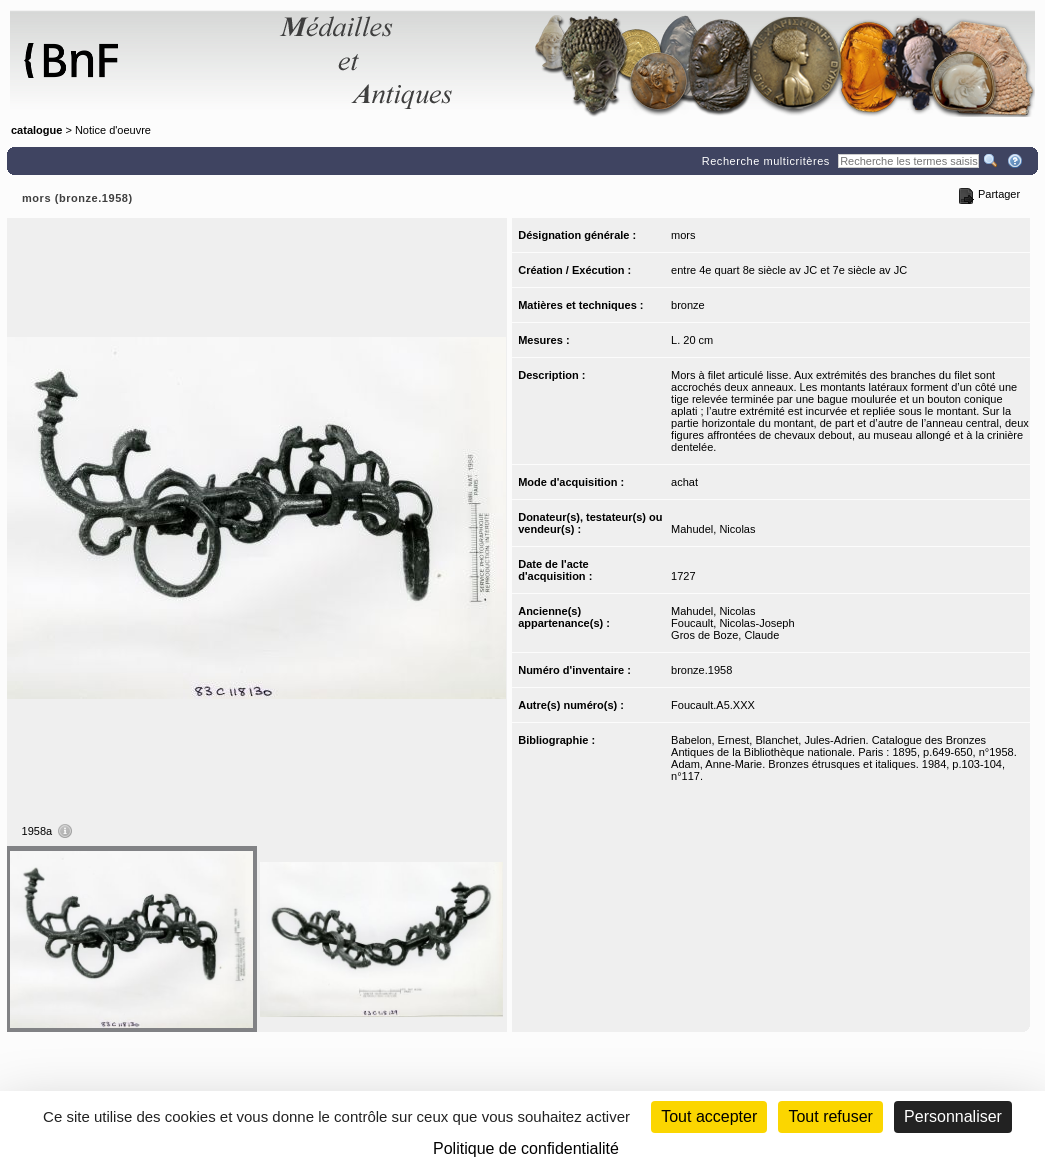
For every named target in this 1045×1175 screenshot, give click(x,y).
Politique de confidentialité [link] (526, 1148)
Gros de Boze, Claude (725, 635)
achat (684, 482)
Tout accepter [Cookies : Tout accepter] (709, 1116)
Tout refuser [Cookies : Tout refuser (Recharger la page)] (830, 1116)
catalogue (36, 130)
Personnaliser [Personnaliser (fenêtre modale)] (953, 1116)
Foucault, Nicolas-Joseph (733, 623)
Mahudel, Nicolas (713, 529)
